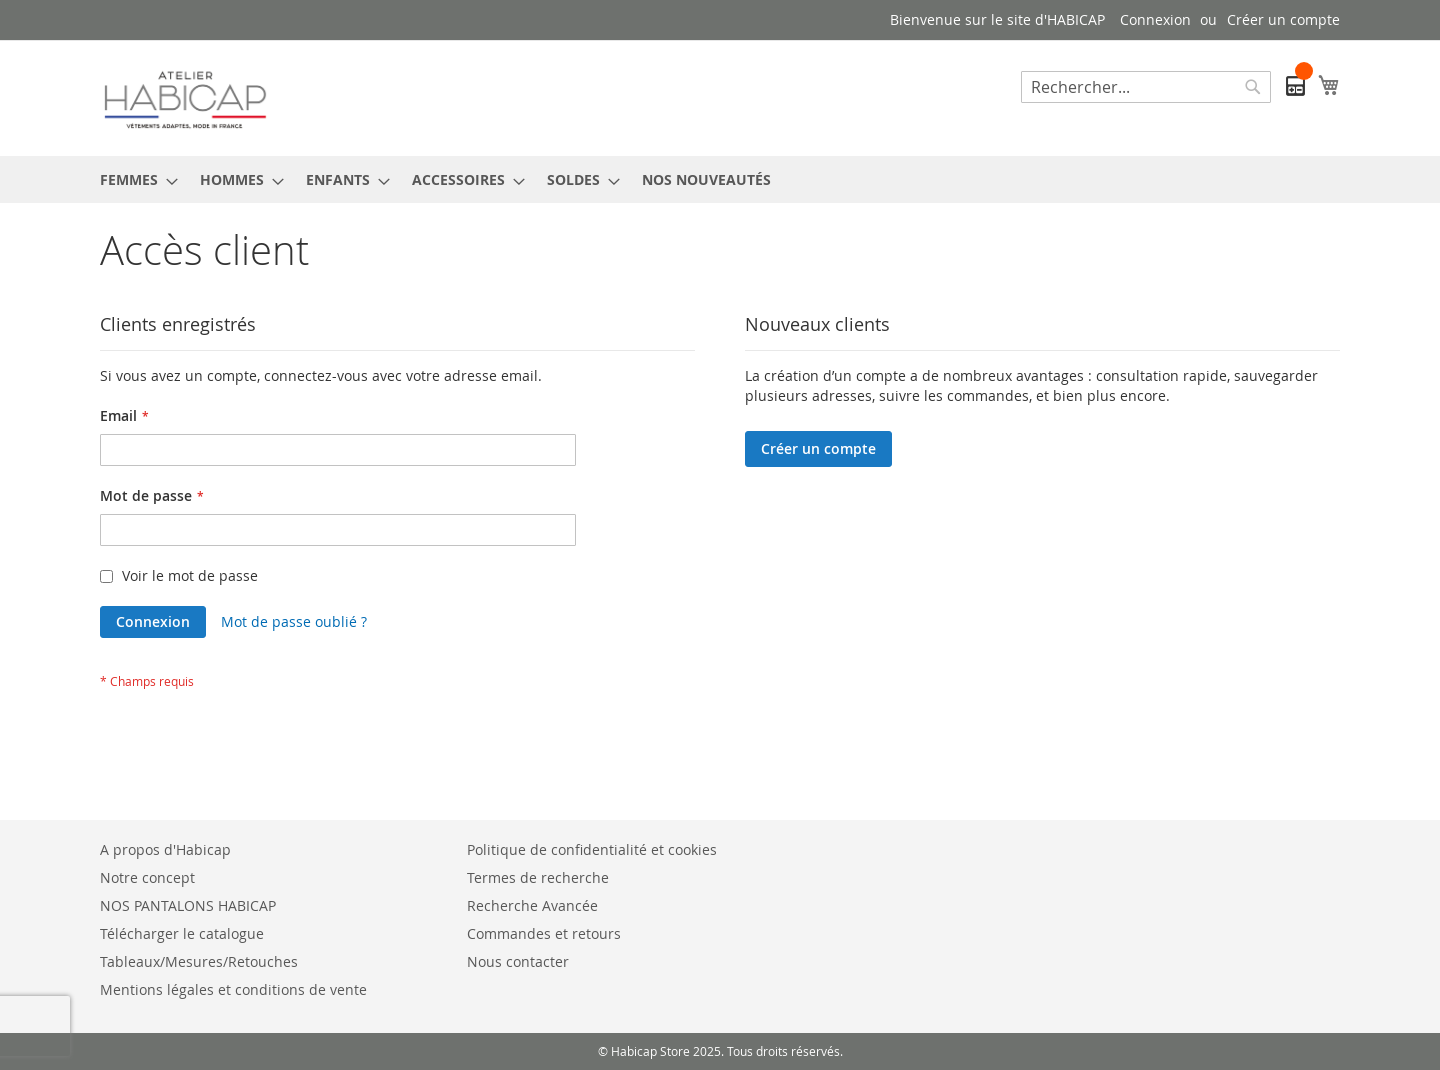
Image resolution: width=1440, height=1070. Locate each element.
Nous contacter (518, 961)
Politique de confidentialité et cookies (592, 849)
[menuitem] (133, 179)
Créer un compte (1283, 19)
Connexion (1155, 19)
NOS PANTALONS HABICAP (188, 905)
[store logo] (185, 97)
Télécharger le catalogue (182, 933)
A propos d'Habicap (165, 849)
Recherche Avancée (532, 905)
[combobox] (1146, 87)
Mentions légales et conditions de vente (233, 989)
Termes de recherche (538, 877)
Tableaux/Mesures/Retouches (199, 961)
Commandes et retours (544, 933)
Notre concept (147, 877)
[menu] (720, 179)
